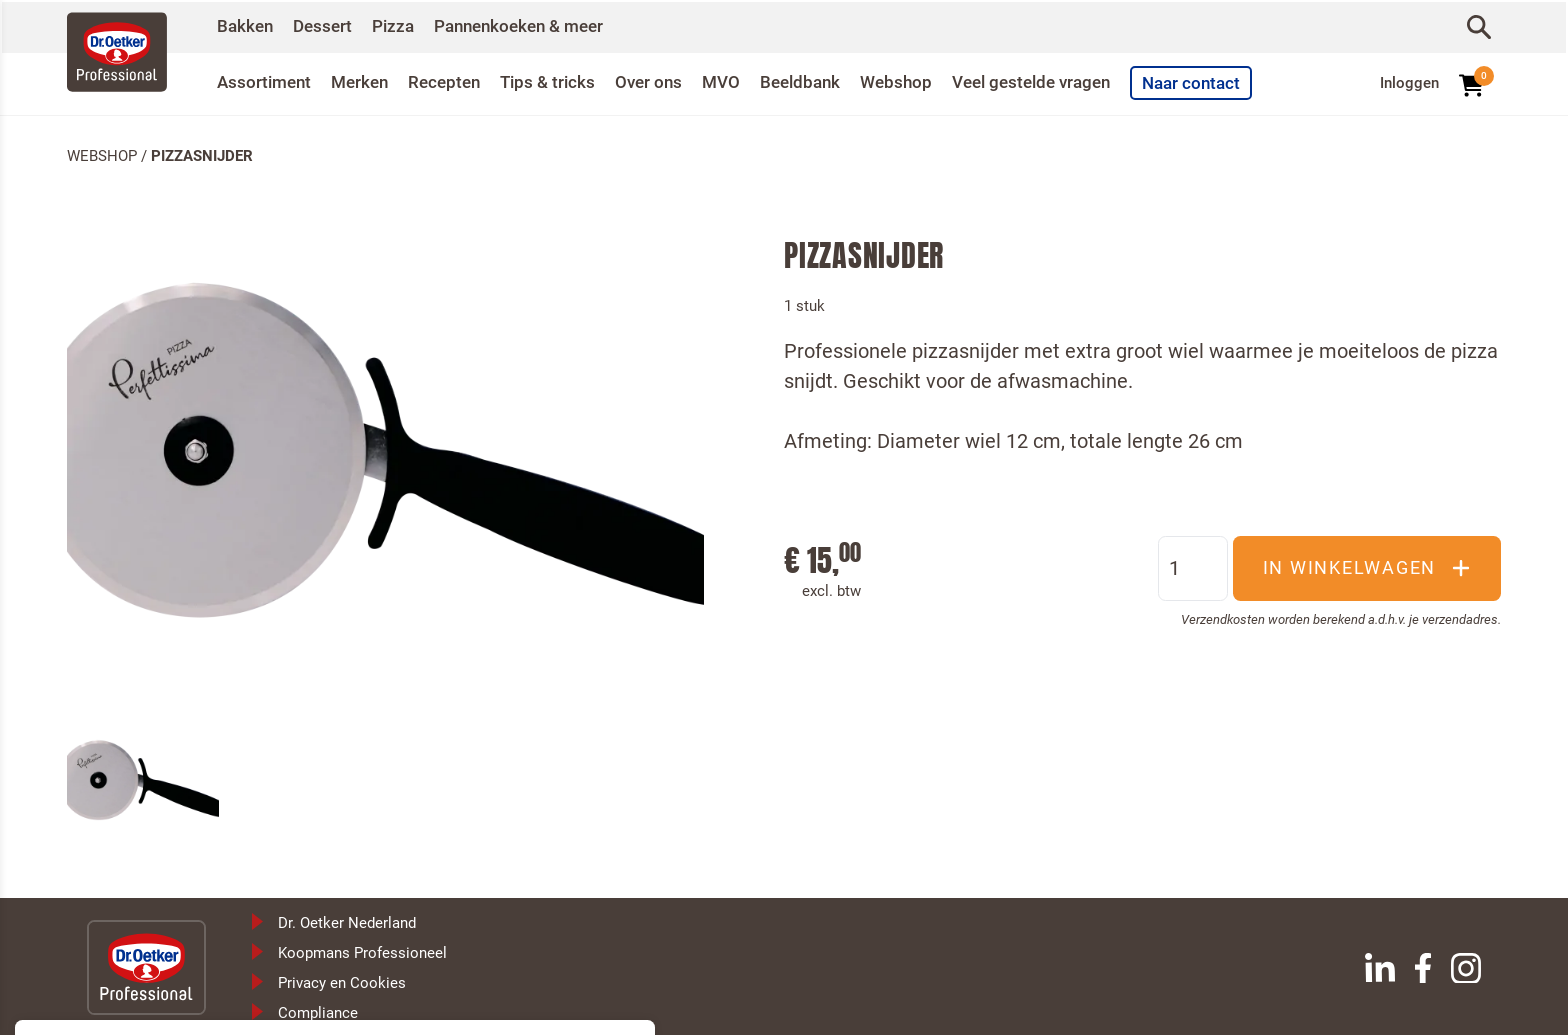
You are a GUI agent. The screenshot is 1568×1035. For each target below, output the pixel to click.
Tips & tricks (562, 81)
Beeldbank (824, 81)
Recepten (455, 81)
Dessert (327, 25)
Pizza (400, 25)
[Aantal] (1193, 565)
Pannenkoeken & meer (534, 25)
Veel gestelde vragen (1067, 81)
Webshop (924, 81)
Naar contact (1235, 82)
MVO (742, 81)
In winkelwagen (1367, 565)
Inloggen (1409, 82)
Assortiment (266, 81)
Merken (366, 81)
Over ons (667, 81)
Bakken (246, 25)
